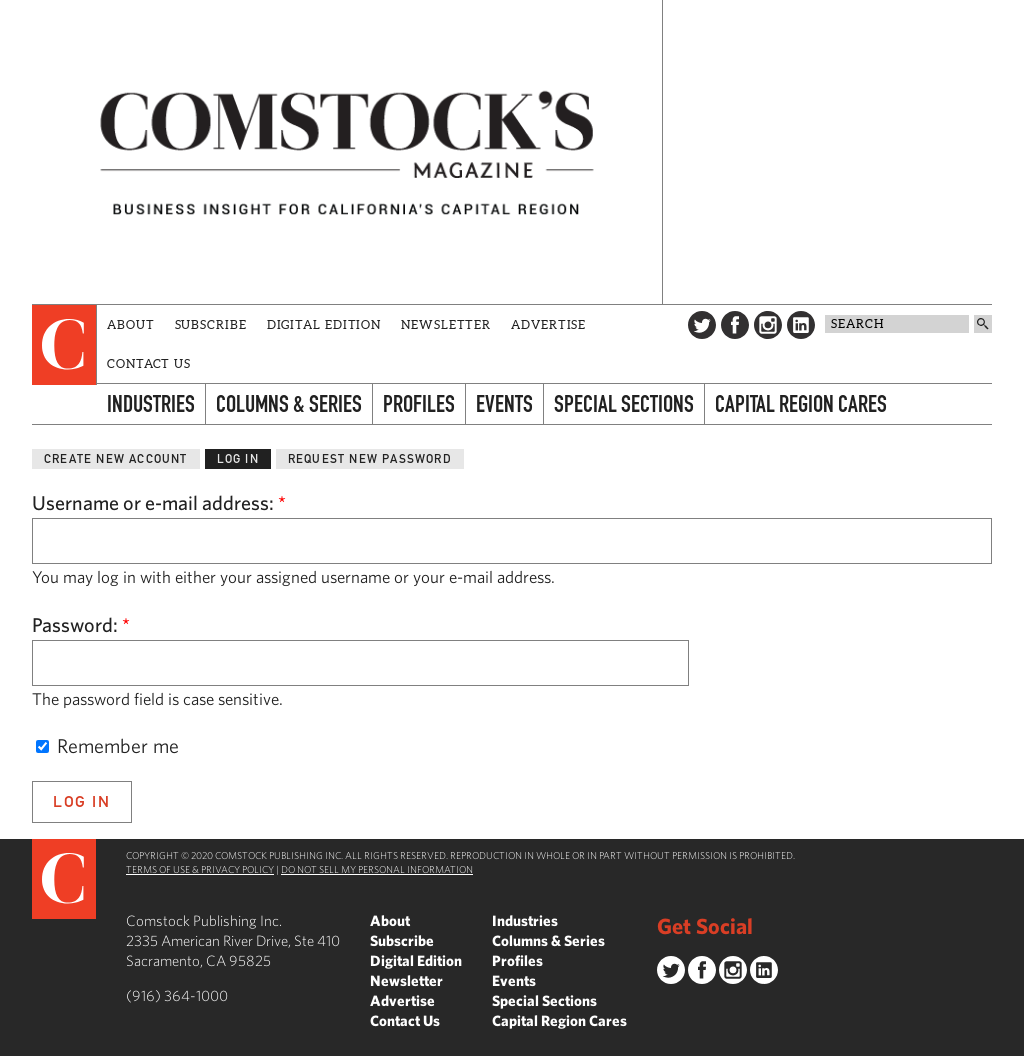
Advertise (548, 324)
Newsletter (446, 324)
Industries (151, 403)
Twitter (702, 325)
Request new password (370, 458)
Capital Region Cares (801, 403)
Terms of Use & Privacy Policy (200, 869)
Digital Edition (324, 324)
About (131, 324)
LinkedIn (801, 325)
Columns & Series (289, 403)
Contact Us (149, 363)
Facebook (735, 325)
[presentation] (64, 345)
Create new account (116, 458)
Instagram (768, 325)
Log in (238, 458)
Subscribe (211, 324)
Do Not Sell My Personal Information (377, 869)
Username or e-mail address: (159, 502)
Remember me (107, 745)
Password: (81, 624)
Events (504, 403)
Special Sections (624, 403)
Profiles (419, 403)
